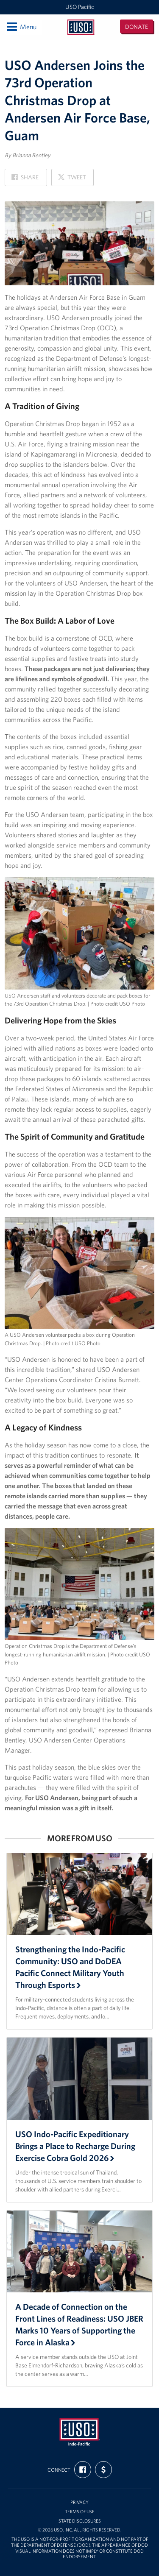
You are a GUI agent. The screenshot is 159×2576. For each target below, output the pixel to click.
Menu (21, 27)
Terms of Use (80, 2512)
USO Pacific (79, 7)
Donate (136, 27)
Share (25, 179)
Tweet (71, 179)
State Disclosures (80, 2521)
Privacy (79, 2502)
